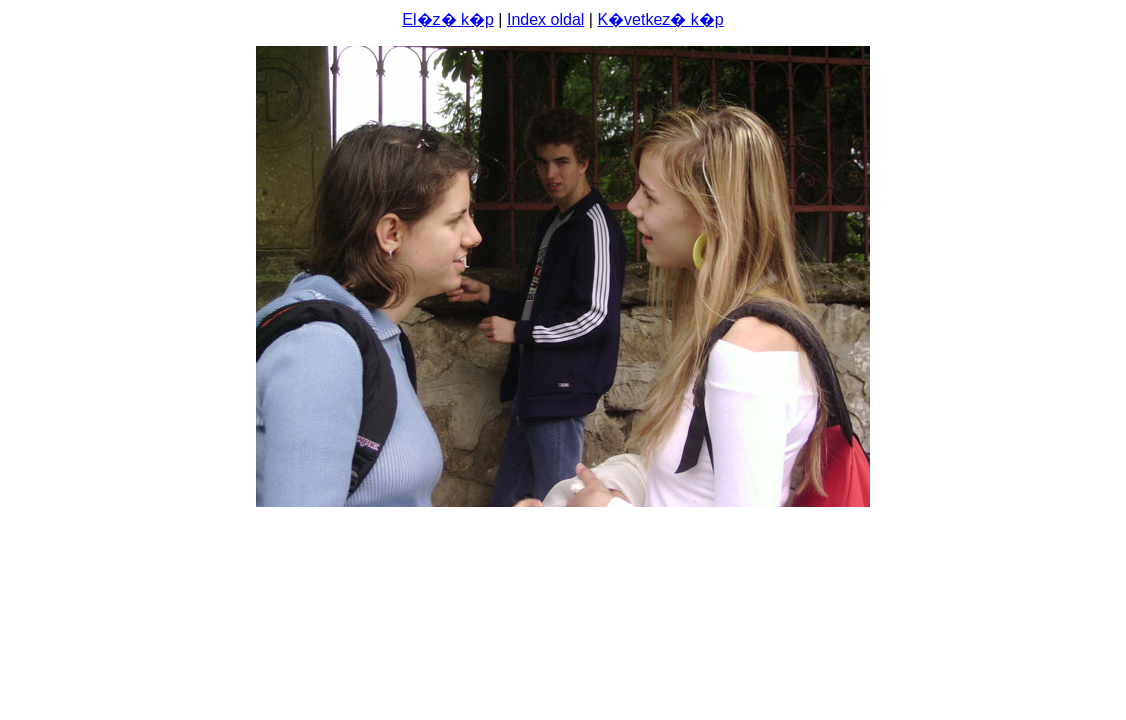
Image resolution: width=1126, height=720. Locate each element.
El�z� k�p (448, 19)
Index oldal (545, 19)
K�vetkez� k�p (660, 19)
